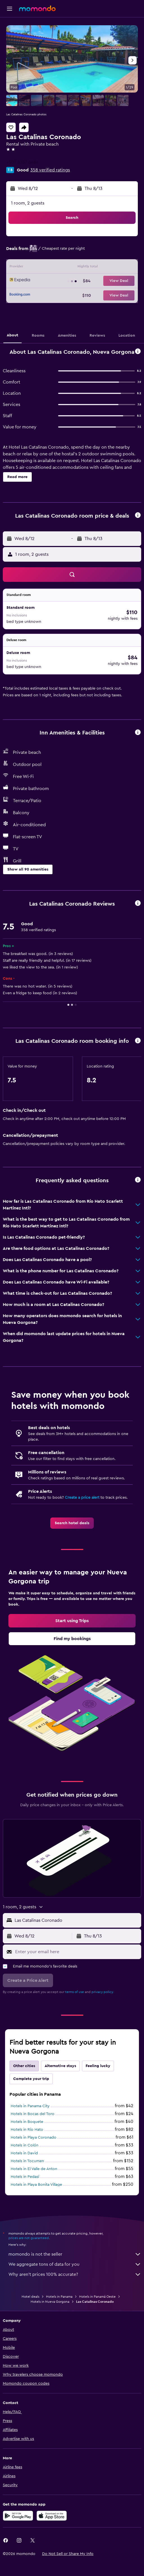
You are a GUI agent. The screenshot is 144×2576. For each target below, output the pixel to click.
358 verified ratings (50, 170)
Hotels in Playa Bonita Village (36, 2185)
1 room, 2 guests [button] (27, 203)
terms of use (74, 1992)
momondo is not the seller (74, 2254)
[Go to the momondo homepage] (37, 8)
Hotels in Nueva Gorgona (50, 2301)
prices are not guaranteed (28, 2238)
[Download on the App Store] (51, 2516)
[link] (72, 1523)
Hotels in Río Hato (27, 2130)
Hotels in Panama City (30, 2106)
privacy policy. (103, 1992)
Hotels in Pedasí (25, 2177)
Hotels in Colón (24, 2145)
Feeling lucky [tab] (98, 2066)
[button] (9, 9)
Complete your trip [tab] (31, 2079)
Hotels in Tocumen (27, 2161)
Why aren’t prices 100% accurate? (74, 2274)
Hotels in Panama (59, 2296)
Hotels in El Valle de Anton (34, 2169)
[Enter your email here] (77, 1952)
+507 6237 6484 (22, 162)
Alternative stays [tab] (60, 2066)
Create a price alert (82, 1498)
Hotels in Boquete (27, 2122)
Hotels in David (24, 2153)
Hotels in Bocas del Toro (32, 2114)
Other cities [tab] (24, 2066)
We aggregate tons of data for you (74, 2264)
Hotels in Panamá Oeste (97, 2296)
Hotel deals (30, 2296)
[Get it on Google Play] (18, 2516)
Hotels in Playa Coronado (33, 2137)
